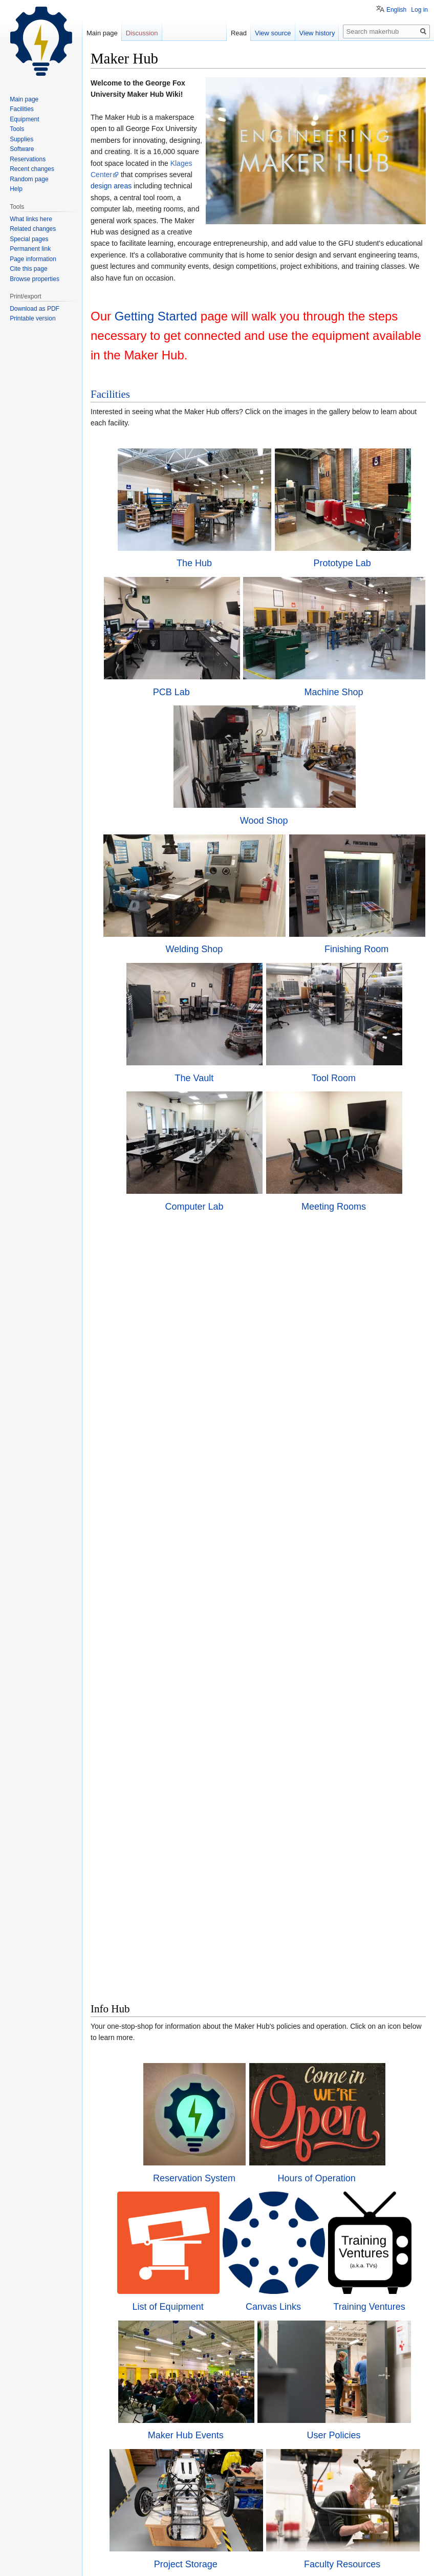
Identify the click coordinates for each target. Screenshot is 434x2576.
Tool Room (344, 1152)
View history (317, 33)
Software (188, 2358)
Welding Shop (194, 1007)
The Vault (183, 1152)
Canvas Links (274, 1666)
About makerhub (154, 2557)
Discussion (142, 33)
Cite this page (28, 268)
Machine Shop (333, 700)
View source (273, 33)
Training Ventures (378, 1666)
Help (16, 188)
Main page (102, 33)
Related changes (33, 228)
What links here (31, 219)
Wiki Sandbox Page (264, 2487)
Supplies (344, 2221)
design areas (111, 186)
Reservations (28, 159)
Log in (419, 9)
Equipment (24, 119)
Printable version (32, 318)
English (396, 9)
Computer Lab (183, 1297)
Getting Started (156, 316)
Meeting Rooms (344, 1297)
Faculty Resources (345, 1936)
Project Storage (183, 1936)
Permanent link (30, 248)
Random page (29, 179)
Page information (33, 259)
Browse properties (34, 279)
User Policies (340, 1804)
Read (239, 33)
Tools (183, 2221)
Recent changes (32, 169)
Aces (328, 2089)
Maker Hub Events (178, 1804)
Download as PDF (34, 308)
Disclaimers (198, 2557)
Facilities (110, 394)
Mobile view (237, 2557)
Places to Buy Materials (167, 2089)
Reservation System (172, 1529)
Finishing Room (356, 1007)
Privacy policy (106, 2557)
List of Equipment (160, 1666)
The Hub (188, 572)
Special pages (29, 239)
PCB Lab (172, 700)
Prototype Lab (349, 572)
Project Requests (349, 2358)
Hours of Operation (333, 1529)
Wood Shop (264, 880)
